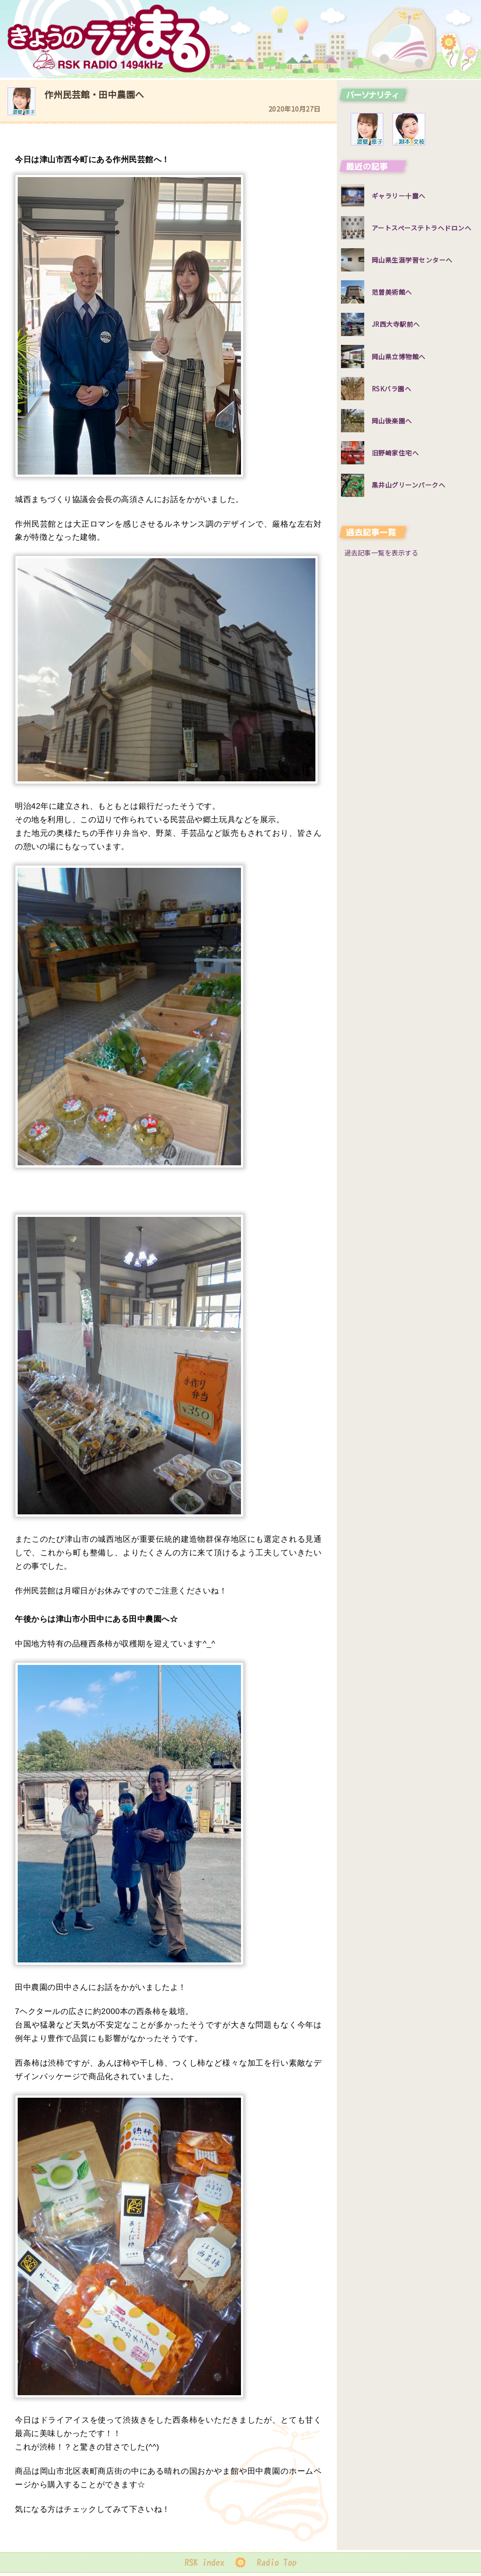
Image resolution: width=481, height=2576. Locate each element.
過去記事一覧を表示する (381, 552)
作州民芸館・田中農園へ (94, 94)
